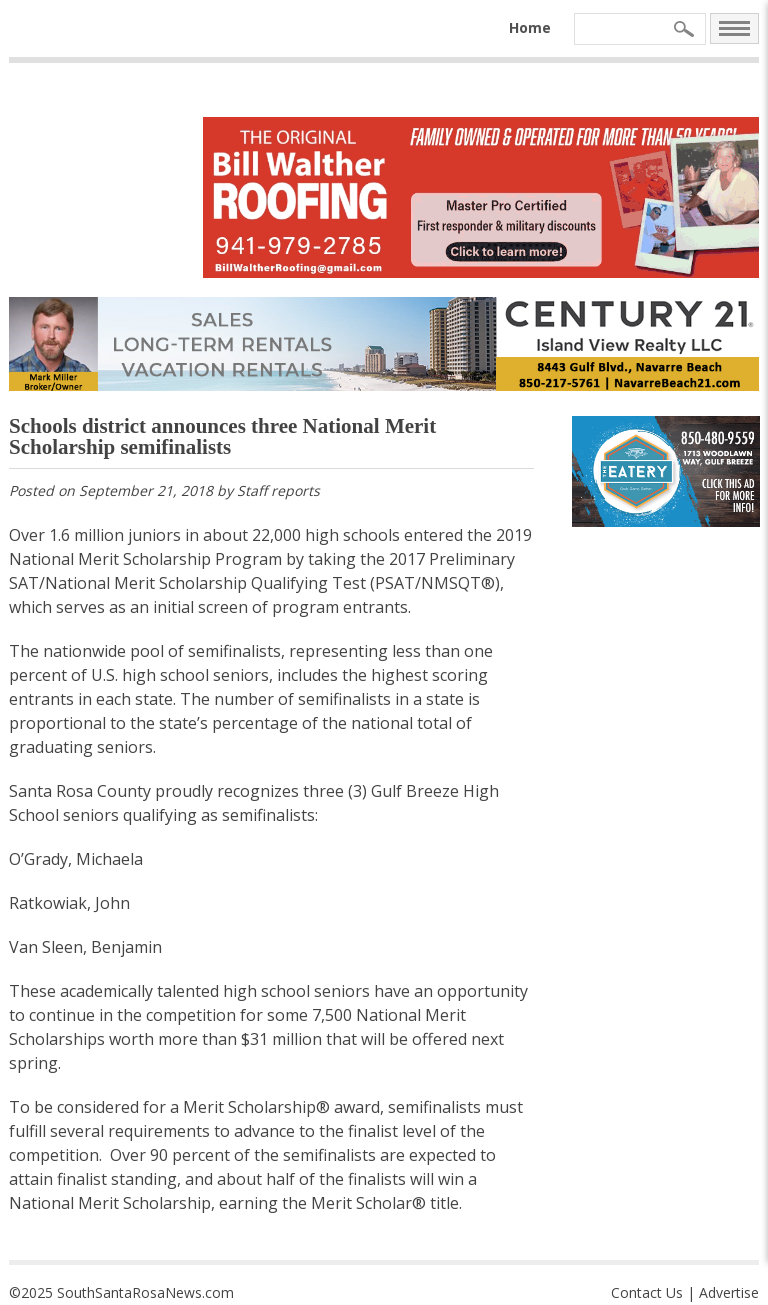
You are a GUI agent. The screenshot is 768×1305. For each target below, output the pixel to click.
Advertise (729, 1292)
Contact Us (647, 1292)
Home (530, 27)
